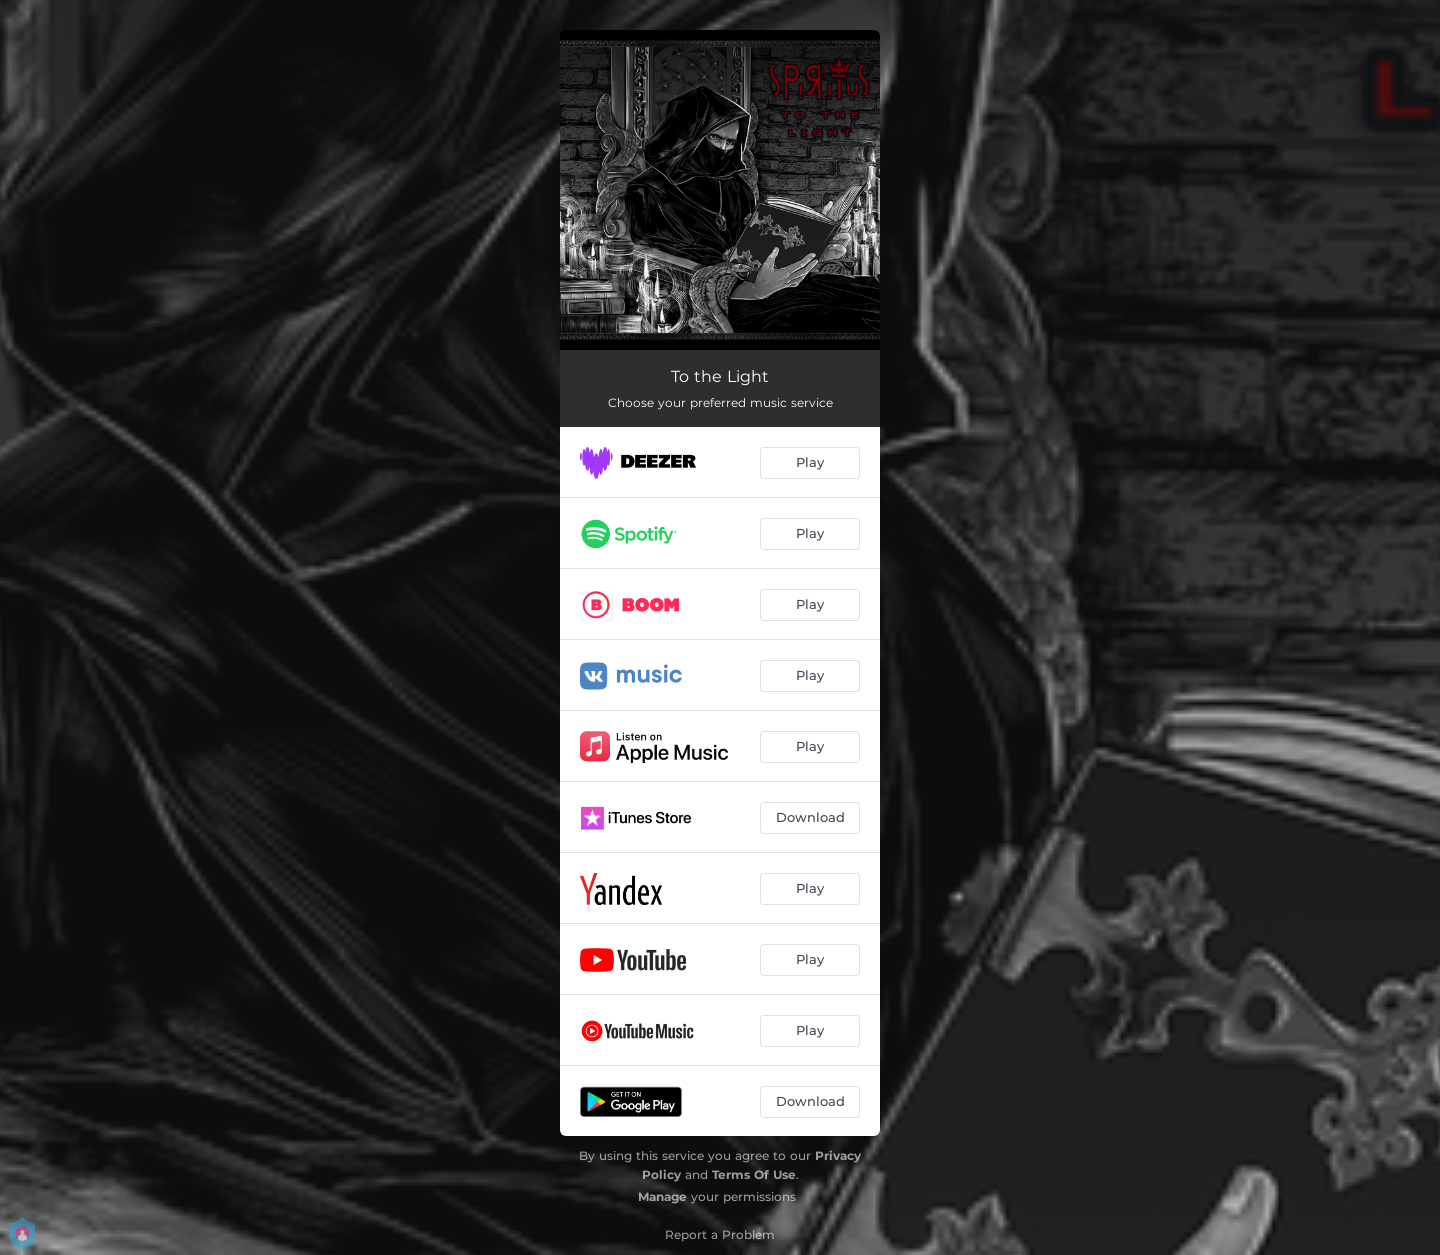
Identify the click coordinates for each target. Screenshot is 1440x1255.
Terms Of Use (754, 1174)
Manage (662, 1196)
